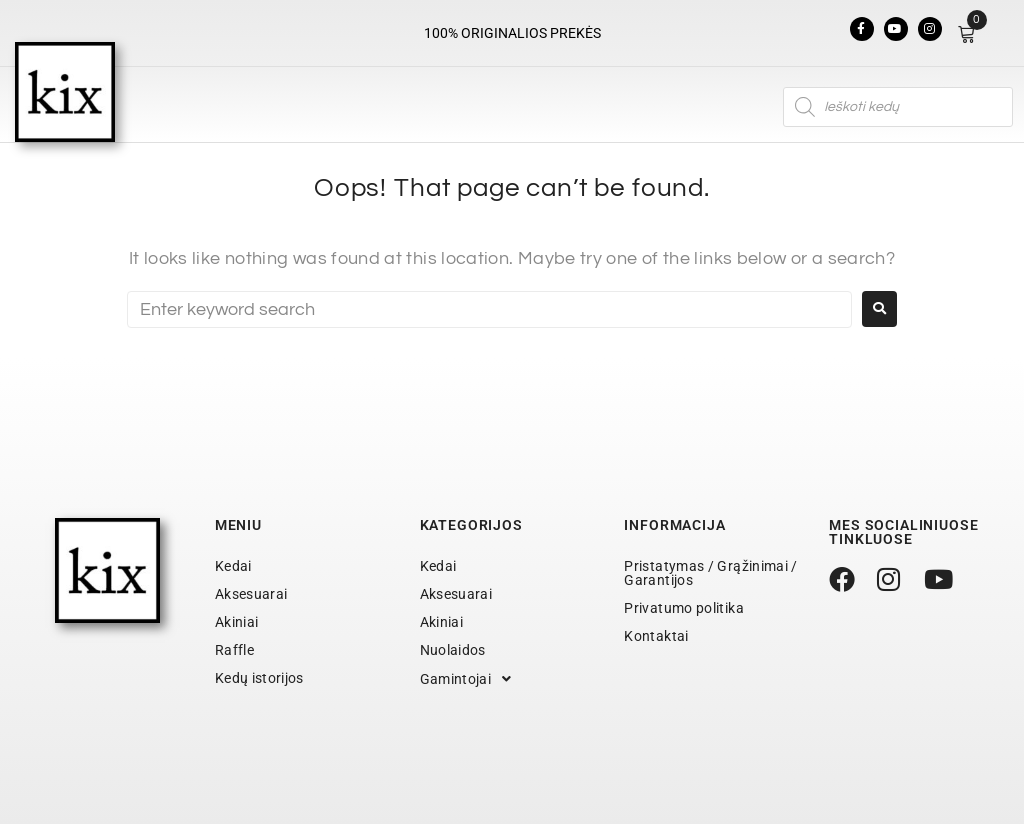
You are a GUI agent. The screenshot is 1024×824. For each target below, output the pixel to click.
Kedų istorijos (259, 678)
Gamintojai (471, 679)
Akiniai (237, 622)
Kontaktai (656, 636)
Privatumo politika (683, 608)
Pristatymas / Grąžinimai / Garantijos (710, 573)
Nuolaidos (453, 650)
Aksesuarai (251, 594)
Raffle (234, 650)
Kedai (233, 566)
